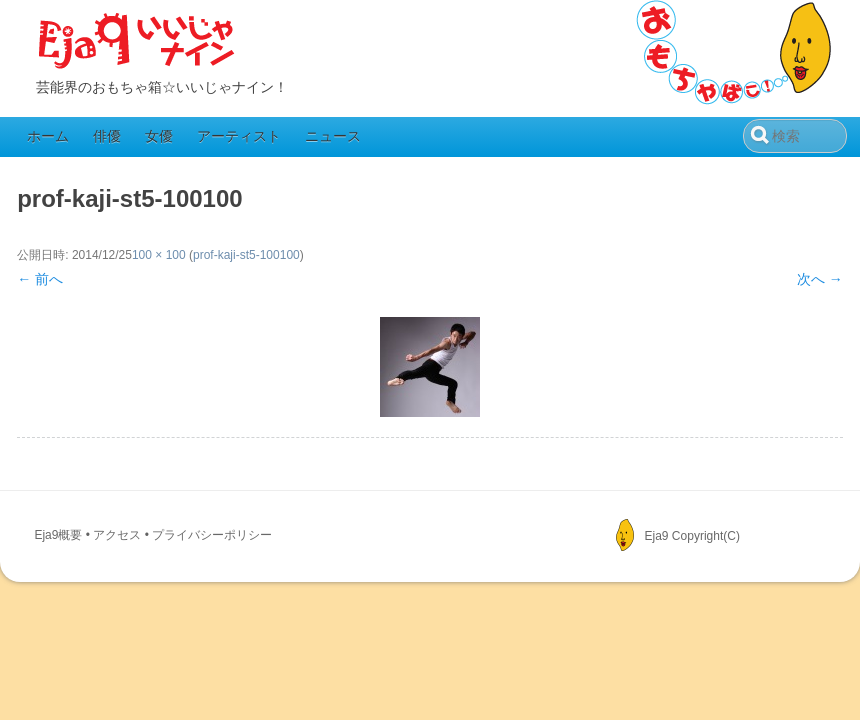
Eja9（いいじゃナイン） (137, 42)
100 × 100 (159, 255)
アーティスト (239, 136)
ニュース (333, 136)
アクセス (117, 535)
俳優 (107, 136)
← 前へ (40, 279)
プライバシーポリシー (212, 535)
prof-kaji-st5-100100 (246, 255)
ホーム (48, 136)
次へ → (820, 279)
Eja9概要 (58, 535)
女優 (159, 136)
